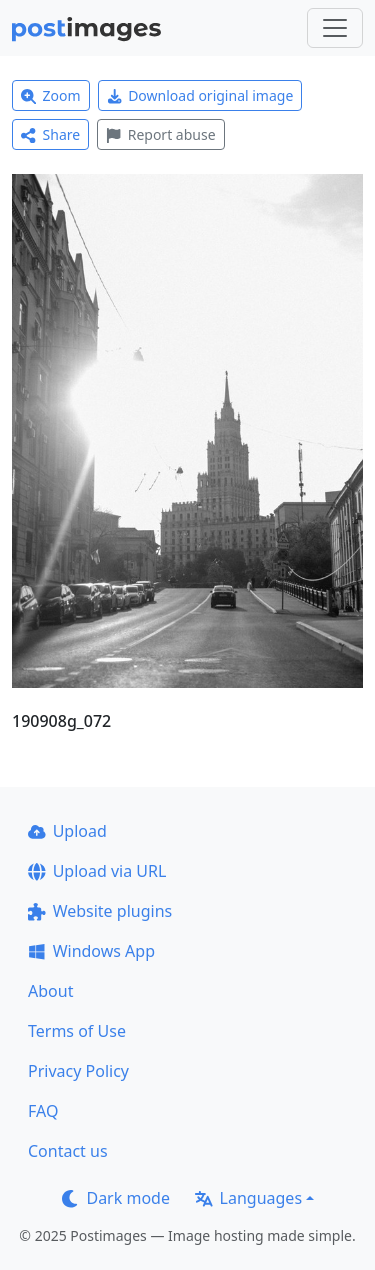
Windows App (91, 951)
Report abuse (160, 134)
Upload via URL (97, 871)
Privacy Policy (78, 1071)
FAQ (43, 1111)
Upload (67, 831)
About (50, 991)
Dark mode (116, 1198)
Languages (248, 1198)
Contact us (68, 1151)
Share (50, 134)
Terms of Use (77, 1031)
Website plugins (100, 911)
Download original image (200, 95)
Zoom (51, 95)
